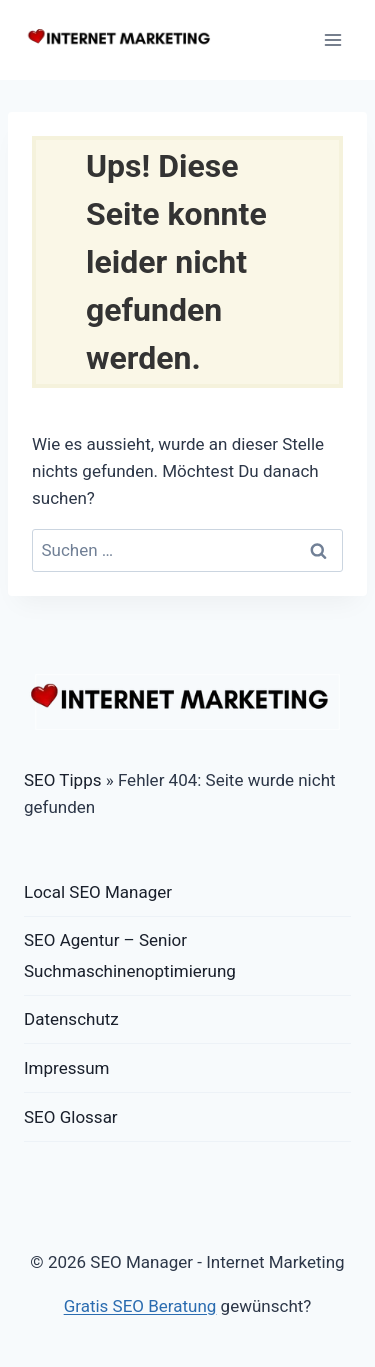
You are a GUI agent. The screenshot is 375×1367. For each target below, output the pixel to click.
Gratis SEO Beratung (140, 1306)
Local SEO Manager (98, 892)
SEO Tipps (62, 780)
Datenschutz (71, 1019)
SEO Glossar (71, 1117)
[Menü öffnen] (332, 39)
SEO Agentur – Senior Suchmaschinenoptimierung (130, 955)
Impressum (67, 1068)
